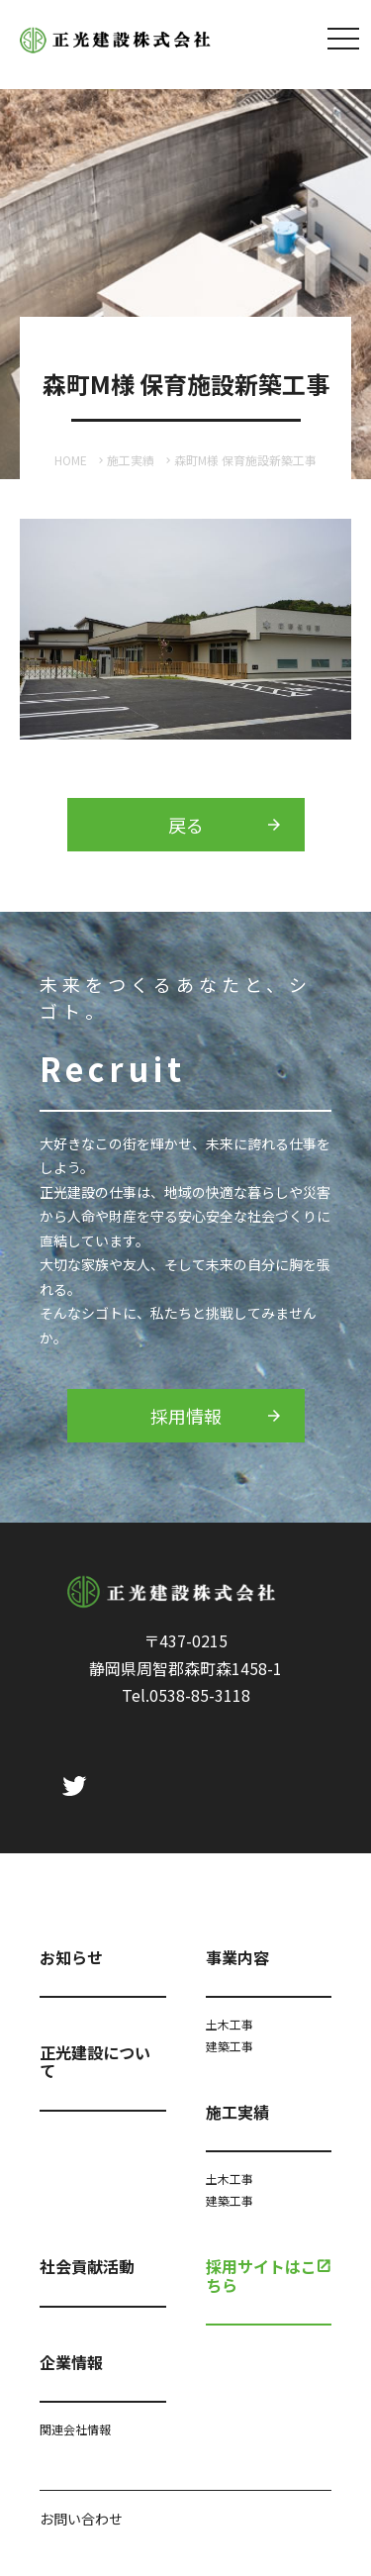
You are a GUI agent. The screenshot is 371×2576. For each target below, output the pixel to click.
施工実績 (130, 459)
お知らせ (71, 1957)
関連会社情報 (75, 2429)
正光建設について (95, 2061)
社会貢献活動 (87, 2266)
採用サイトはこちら (261, 2275)
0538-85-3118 (199, 1695)
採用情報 (186, 1416)
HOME (70, 459)
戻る (186, 825)
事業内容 (237, 1957)
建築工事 (229, 2045)
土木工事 (229, 2024)
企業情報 (71, 2362)
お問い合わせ (81, 2518)
